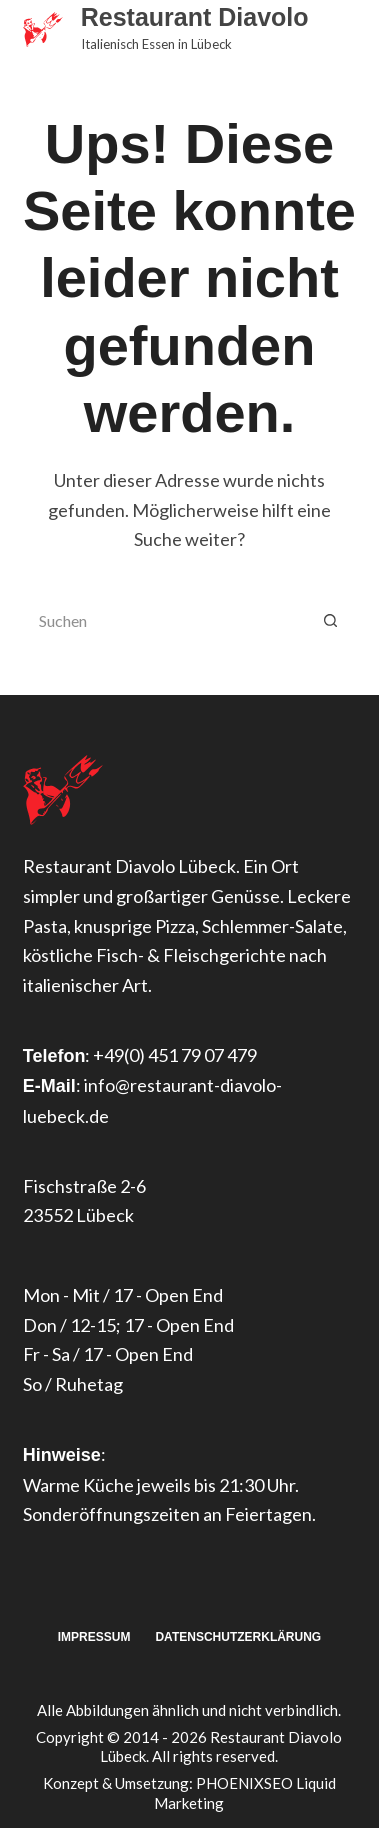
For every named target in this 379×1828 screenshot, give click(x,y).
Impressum (94, 1637)
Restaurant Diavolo (195, 17)
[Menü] (347, 30)
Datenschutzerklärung (238, 1637)
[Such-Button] (331, 620)
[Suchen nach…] (165, 620)
